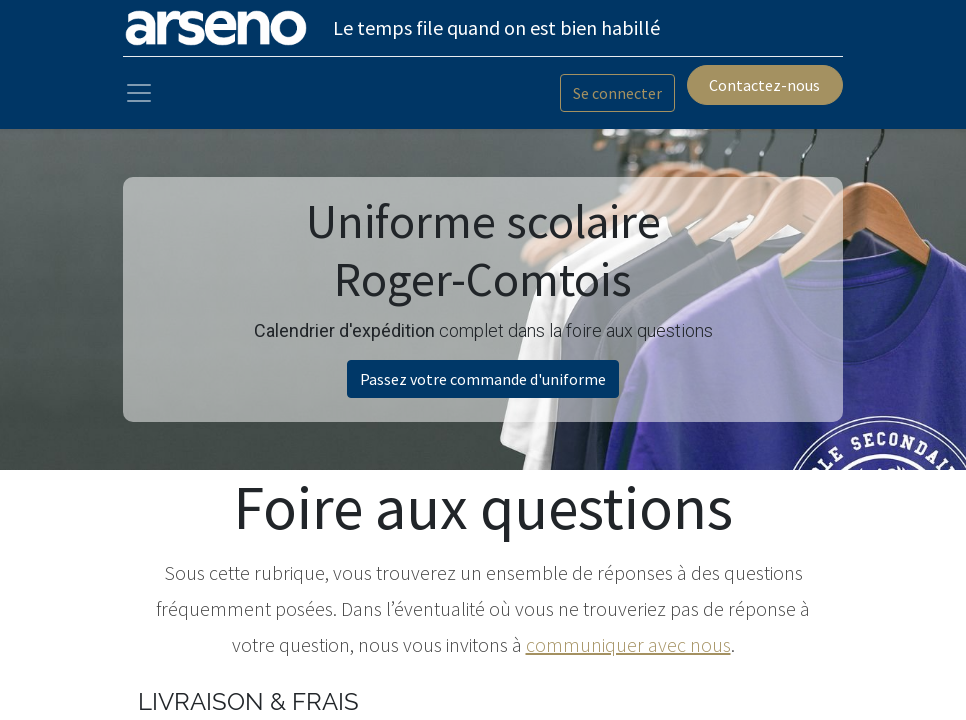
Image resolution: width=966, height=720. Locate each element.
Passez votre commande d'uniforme (483, 379)
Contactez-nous (764, 85)
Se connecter (617, 93)
